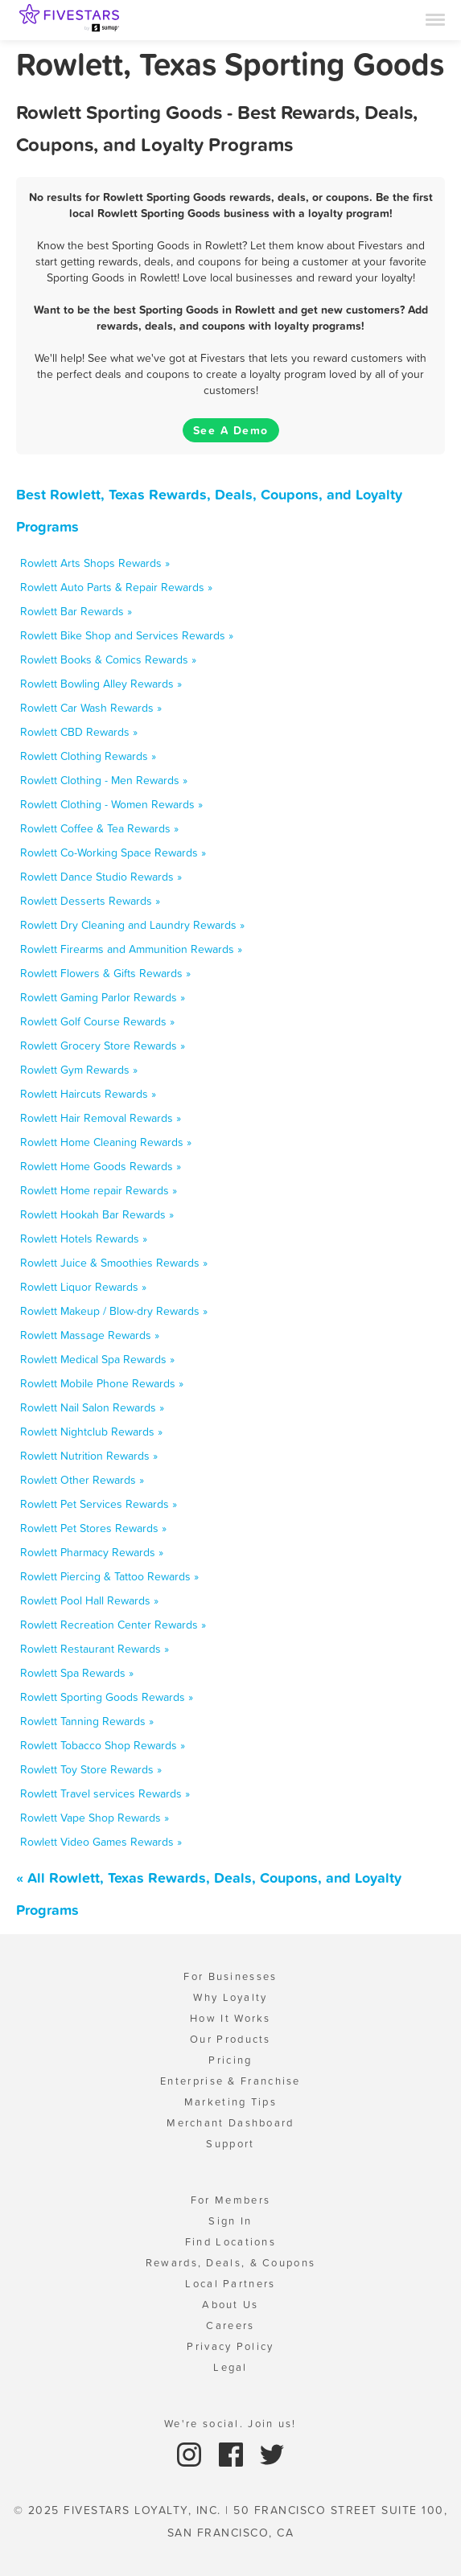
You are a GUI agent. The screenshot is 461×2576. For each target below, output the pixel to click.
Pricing (230, 2060)
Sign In (230, 2221)
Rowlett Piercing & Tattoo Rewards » (109, 1576)
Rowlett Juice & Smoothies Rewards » (114, 1263)
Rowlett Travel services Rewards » (105, 1793)
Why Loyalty (230, 1997)
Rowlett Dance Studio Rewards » (101, 877)
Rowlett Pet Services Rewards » (98, 1504)
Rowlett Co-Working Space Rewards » (113, 852)
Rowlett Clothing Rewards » (88, 756)
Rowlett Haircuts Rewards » (88, 1094)
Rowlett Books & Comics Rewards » (108, 659)
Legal (230, 2367)
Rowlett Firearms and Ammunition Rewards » (131, 949)
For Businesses (230, 1976)
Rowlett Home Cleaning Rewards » (105, 1142)
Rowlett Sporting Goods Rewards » (106, 1697)
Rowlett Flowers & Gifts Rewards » (105, 973)
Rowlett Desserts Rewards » (90, 901)
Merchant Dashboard (230, 2122)
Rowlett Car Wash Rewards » (91, 708)
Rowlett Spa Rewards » (77, 1673)
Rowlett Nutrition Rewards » (89, 1456)
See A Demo (231, 430)
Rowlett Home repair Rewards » (98, 1190)
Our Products (230, 2039)
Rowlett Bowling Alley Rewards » (101, 684)
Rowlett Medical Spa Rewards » (97, 1359)
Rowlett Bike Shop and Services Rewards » (126, 635)
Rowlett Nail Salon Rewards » (92, 1407)
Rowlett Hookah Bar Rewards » (97, 1214)
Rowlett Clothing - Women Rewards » (111, 804)
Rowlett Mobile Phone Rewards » (101, 1383)
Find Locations (230, 2241)
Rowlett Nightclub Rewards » (91, 1432)
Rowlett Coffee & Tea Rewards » (99, 828)
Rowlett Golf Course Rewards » (97, 1021)
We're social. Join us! (230, 2423)
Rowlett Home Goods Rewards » (100, 1166)
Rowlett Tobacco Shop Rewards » (102, 1745)
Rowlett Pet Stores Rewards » (93, 1528)
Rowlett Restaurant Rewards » (94, 1649)
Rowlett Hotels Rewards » (83, 1238)
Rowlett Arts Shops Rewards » (95, 563)
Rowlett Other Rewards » (82, 1480)
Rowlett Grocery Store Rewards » (102, 1045)
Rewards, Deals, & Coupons (231, 2262)
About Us (230, 2304)
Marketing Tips (230, 2102)
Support (230, 2143)
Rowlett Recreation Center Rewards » (113, 1625)
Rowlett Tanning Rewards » (87, 1721)
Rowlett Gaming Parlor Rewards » (102, 997)
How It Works (230, 2018)
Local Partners (230, 2283)
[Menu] (435, 18)
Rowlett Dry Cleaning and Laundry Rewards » (132, 925)
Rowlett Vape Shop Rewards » (94, 1818)
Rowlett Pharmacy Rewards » (91, 1552)
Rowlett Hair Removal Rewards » (100, 1118)
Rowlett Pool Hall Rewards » (89, 1600)
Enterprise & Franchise (230, 2081)
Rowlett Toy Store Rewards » (91, 1769)
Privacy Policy (230, 2346)
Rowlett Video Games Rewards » (101, 1842)
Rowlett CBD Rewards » (79, 732)
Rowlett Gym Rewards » (79, 1070)
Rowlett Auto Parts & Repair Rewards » (116, 587)
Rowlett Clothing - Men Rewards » (103, 780)
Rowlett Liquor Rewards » (83, 1287)
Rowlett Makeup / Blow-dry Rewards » (114, 1311)
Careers (230, 2325)
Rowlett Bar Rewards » (76, 611)
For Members (230, 2200)
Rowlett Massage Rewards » (89, 1335)
